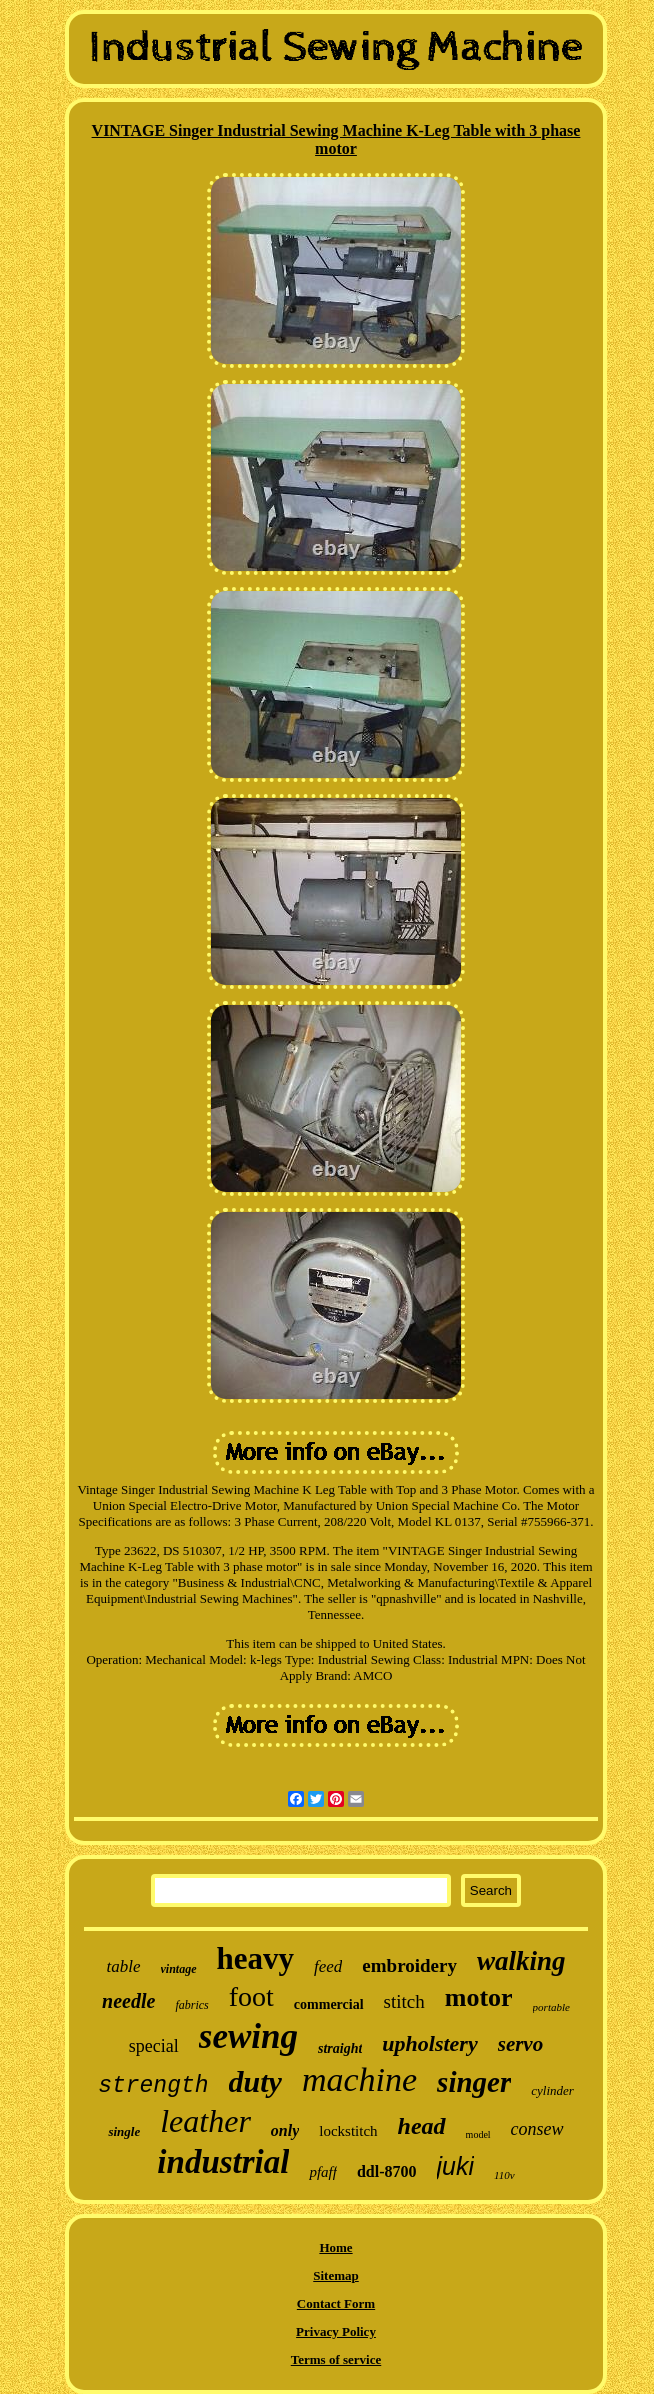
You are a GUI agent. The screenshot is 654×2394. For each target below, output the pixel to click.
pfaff (323, 2172)
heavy (256, 1958)
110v (504, 2175)
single (124, 2131)
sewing (248, 2036)
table (124, 1966)
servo (521, 2044)
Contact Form (336, 2303)
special (154, 2046)
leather (205, 2121)
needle (128, 2001)
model (478, 2134)
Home (335, 2247)
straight (340, 2048)
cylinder (552, 2090)
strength (153, 2086)
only (285, 2130)
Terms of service (336, 2359)
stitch (404, 2001)
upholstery (429, 2043)
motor (479, 1997)
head (422, 2126)
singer (474, 2082)
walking (521, 1961)
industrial (223, 2162)
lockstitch (348, 2131)
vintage (179, 1969)
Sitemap (336, 2275)
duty (255, 2081)
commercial (329, 2004)
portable (551, 2007)
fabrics (191, 2005)
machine (359, 2079)
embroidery (409, 1965)
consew (537, 2129)
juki (456, 2166)
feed (328, 1966)
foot (251, 1996)
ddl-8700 (387, 2171)
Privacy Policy (336, 2331)
